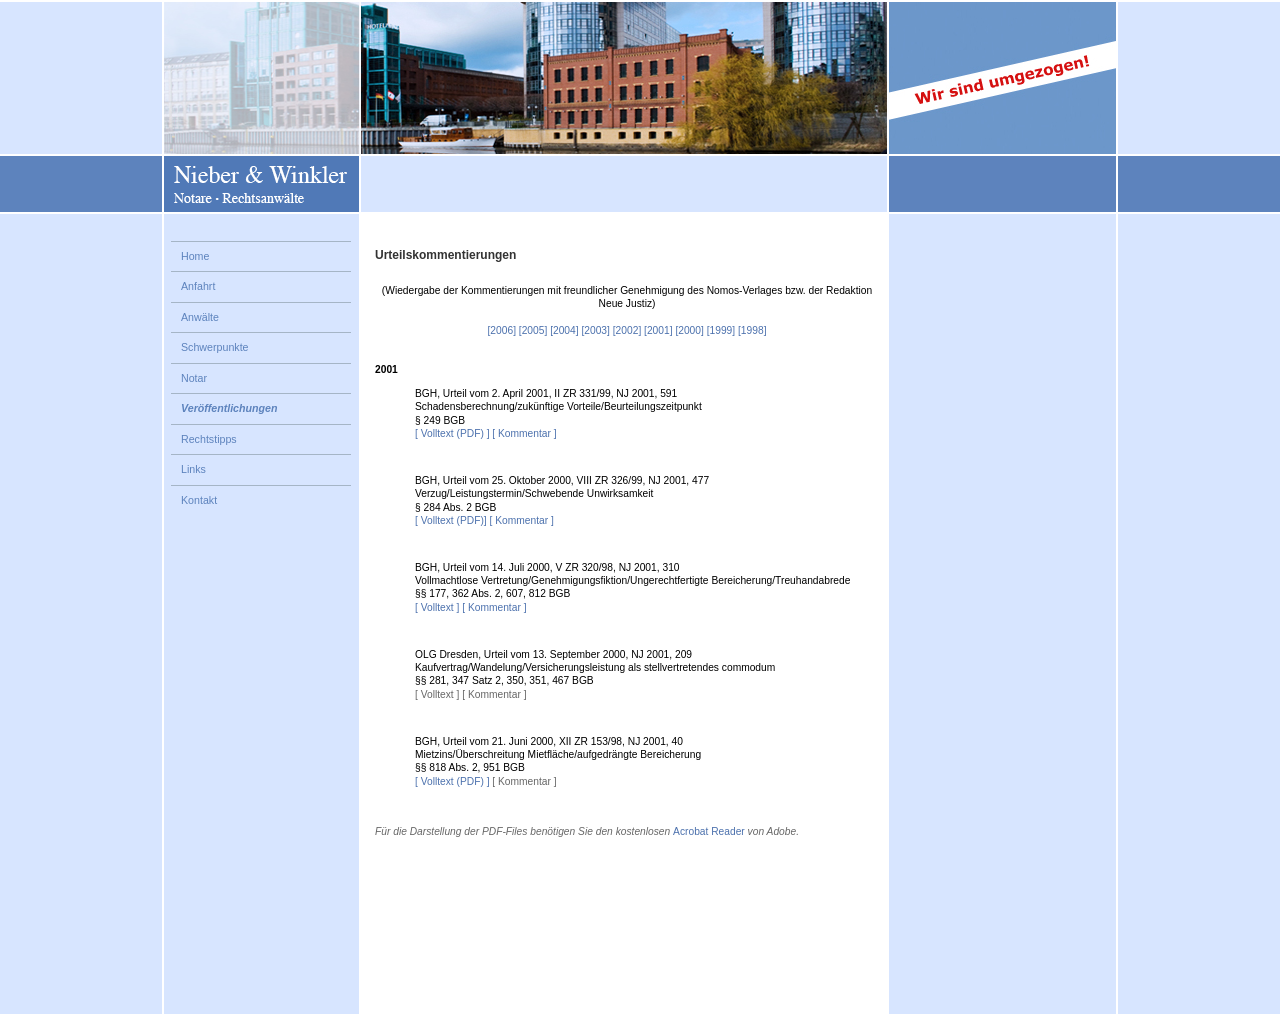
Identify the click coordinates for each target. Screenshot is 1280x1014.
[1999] (721, 330)
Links (193, 469)
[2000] (689, 330)
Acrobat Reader (709, 831)
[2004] (564, 330)
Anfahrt (198, 286)
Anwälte (200, 317)
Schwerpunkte (215, 347)
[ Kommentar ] (524, 433)
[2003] (595, 330)
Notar (194, 378)
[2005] (533, 330)
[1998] (752, 330)
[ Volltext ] (437, 607)
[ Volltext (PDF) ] (452, 433)
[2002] (627, 330)
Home (195, 256)
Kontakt (199, 500)
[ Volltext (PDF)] (451, 520)
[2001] (658, 330)
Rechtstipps (209, 439)
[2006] (502, 330)
